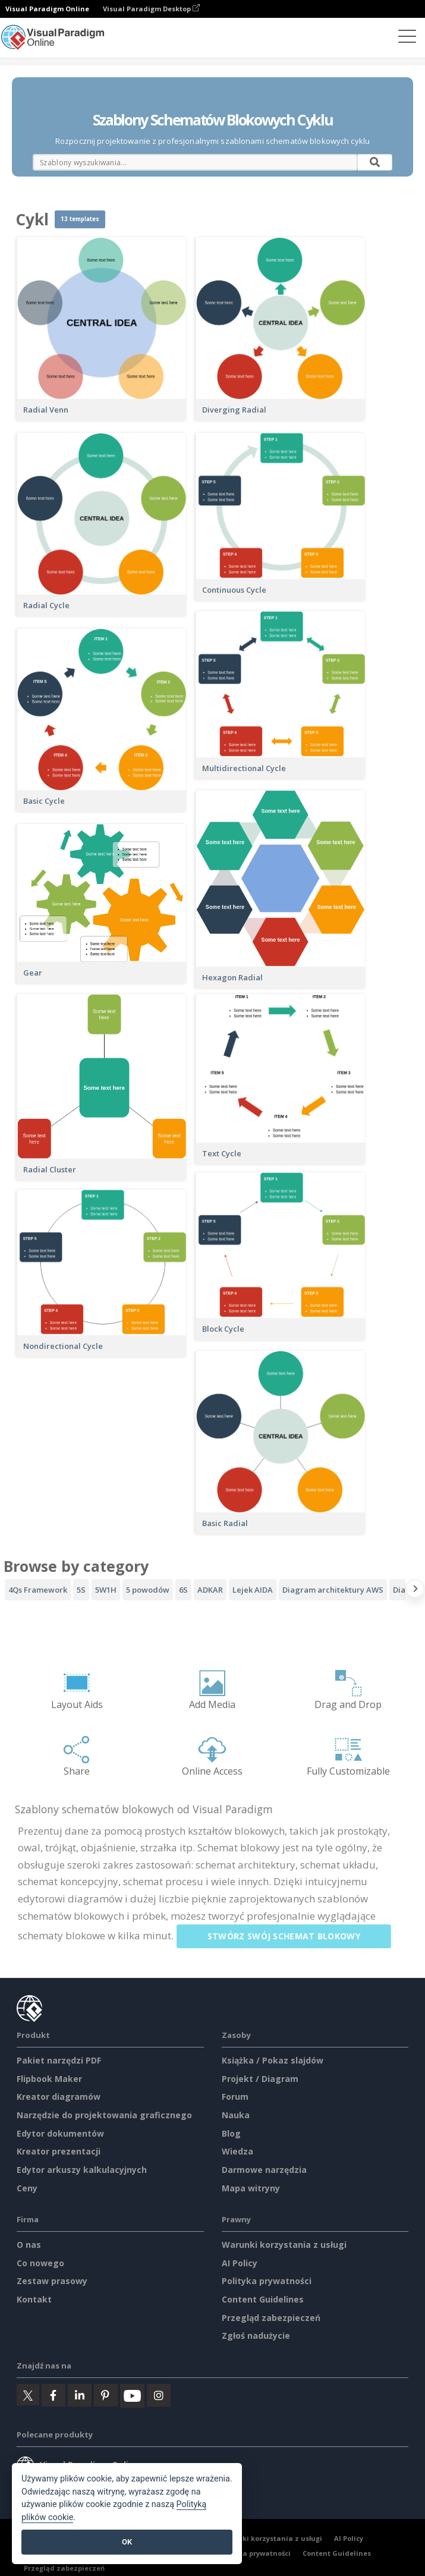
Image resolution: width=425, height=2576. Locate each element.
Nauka (236, 2115)
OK (127, 2541)
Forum (235, 2096)
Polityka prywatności (266, 2280)
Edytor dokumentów (60, 2133)
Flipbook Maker (49, 2078)
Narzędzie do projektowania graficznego (104, 2115)
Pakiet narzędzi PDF (59, 2060)
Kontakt (34, 2299)
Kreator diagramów (58, 2096)
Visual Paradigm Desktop (151, 8)
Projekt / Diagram (260, 2078)
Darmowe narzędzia (264, 2169)
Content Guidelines (263, 2299)
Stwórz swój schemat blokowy (289, 1936)
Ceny (27, 2188)
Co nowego (40, 2263)
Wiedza (237, 2151)
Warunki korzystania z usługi (284, 2244)
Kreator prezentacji (58, 2151)
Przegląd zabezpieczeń (271, 2317)
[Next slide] (415, 1591)
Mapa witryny (251, 2188)
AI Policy (239, 2263)
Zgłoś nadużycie (256, 2335)
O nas (29, 2244)
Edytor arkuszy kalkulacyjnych (82, 2169)
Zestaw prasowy (52, 2280)
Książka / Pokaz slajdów (272, 2060)
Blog (231, 2133)
